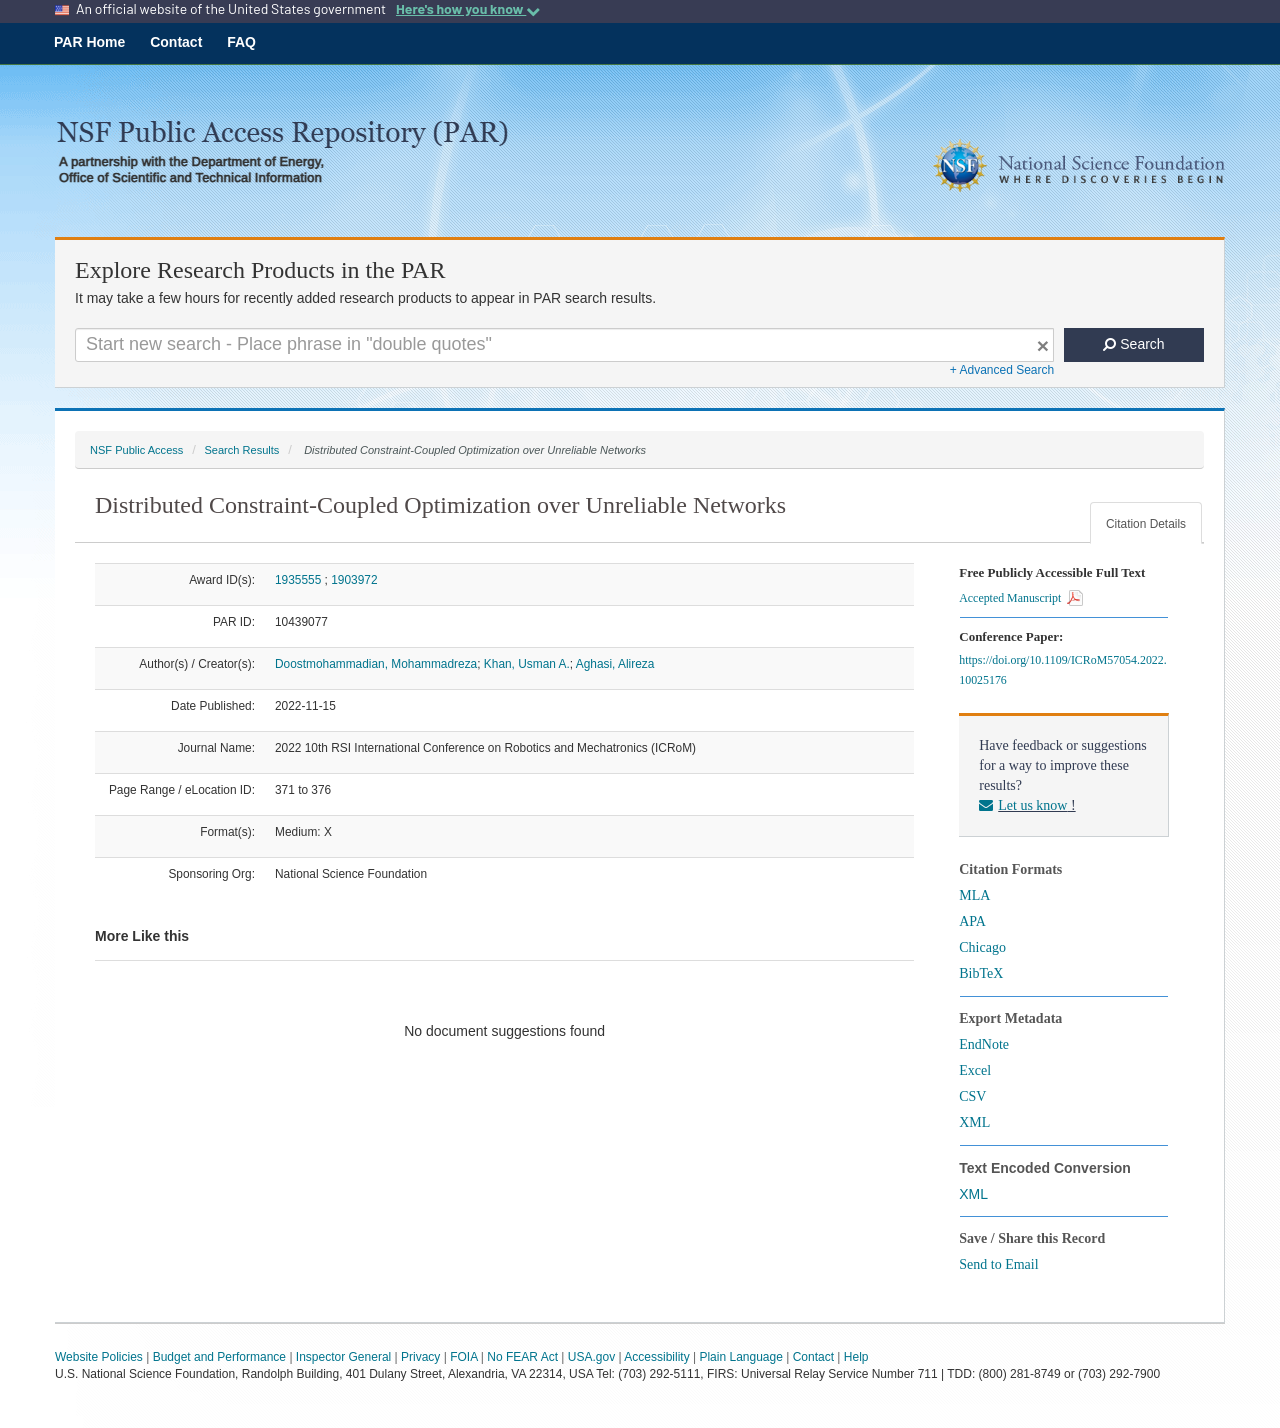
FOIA (463, 1357)
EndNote (984, 1044)
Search (1133, 344)
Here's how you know (468, 9)
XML (974, 1122)
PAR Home (89, 42)
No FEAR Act (522, 1357)
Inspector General (343, 1357)
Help (856, 1357)
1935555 (298, 580)
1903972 (354, 580)
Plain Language (740, 1357)
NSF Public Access (136, 450)
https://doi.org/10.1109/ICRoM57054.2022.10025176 (1062, 670)
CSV (972, 1096)
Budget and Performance (219, 1357)
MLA (974, 895)
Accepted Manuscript (1021, 598)
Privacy (420, 1357)
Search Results (241, 450)
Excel (975, 1070)
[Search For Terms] (564, 345)
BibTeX (981, 973)
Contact (176, 42)
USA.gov (591, 1357)
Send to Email (998, 1264)
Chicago (982, 947)
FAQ (241, 42)
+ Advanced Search (1002, 370)
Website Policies (99, 1357)
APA (972, 921)
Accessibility (656, 1357)
